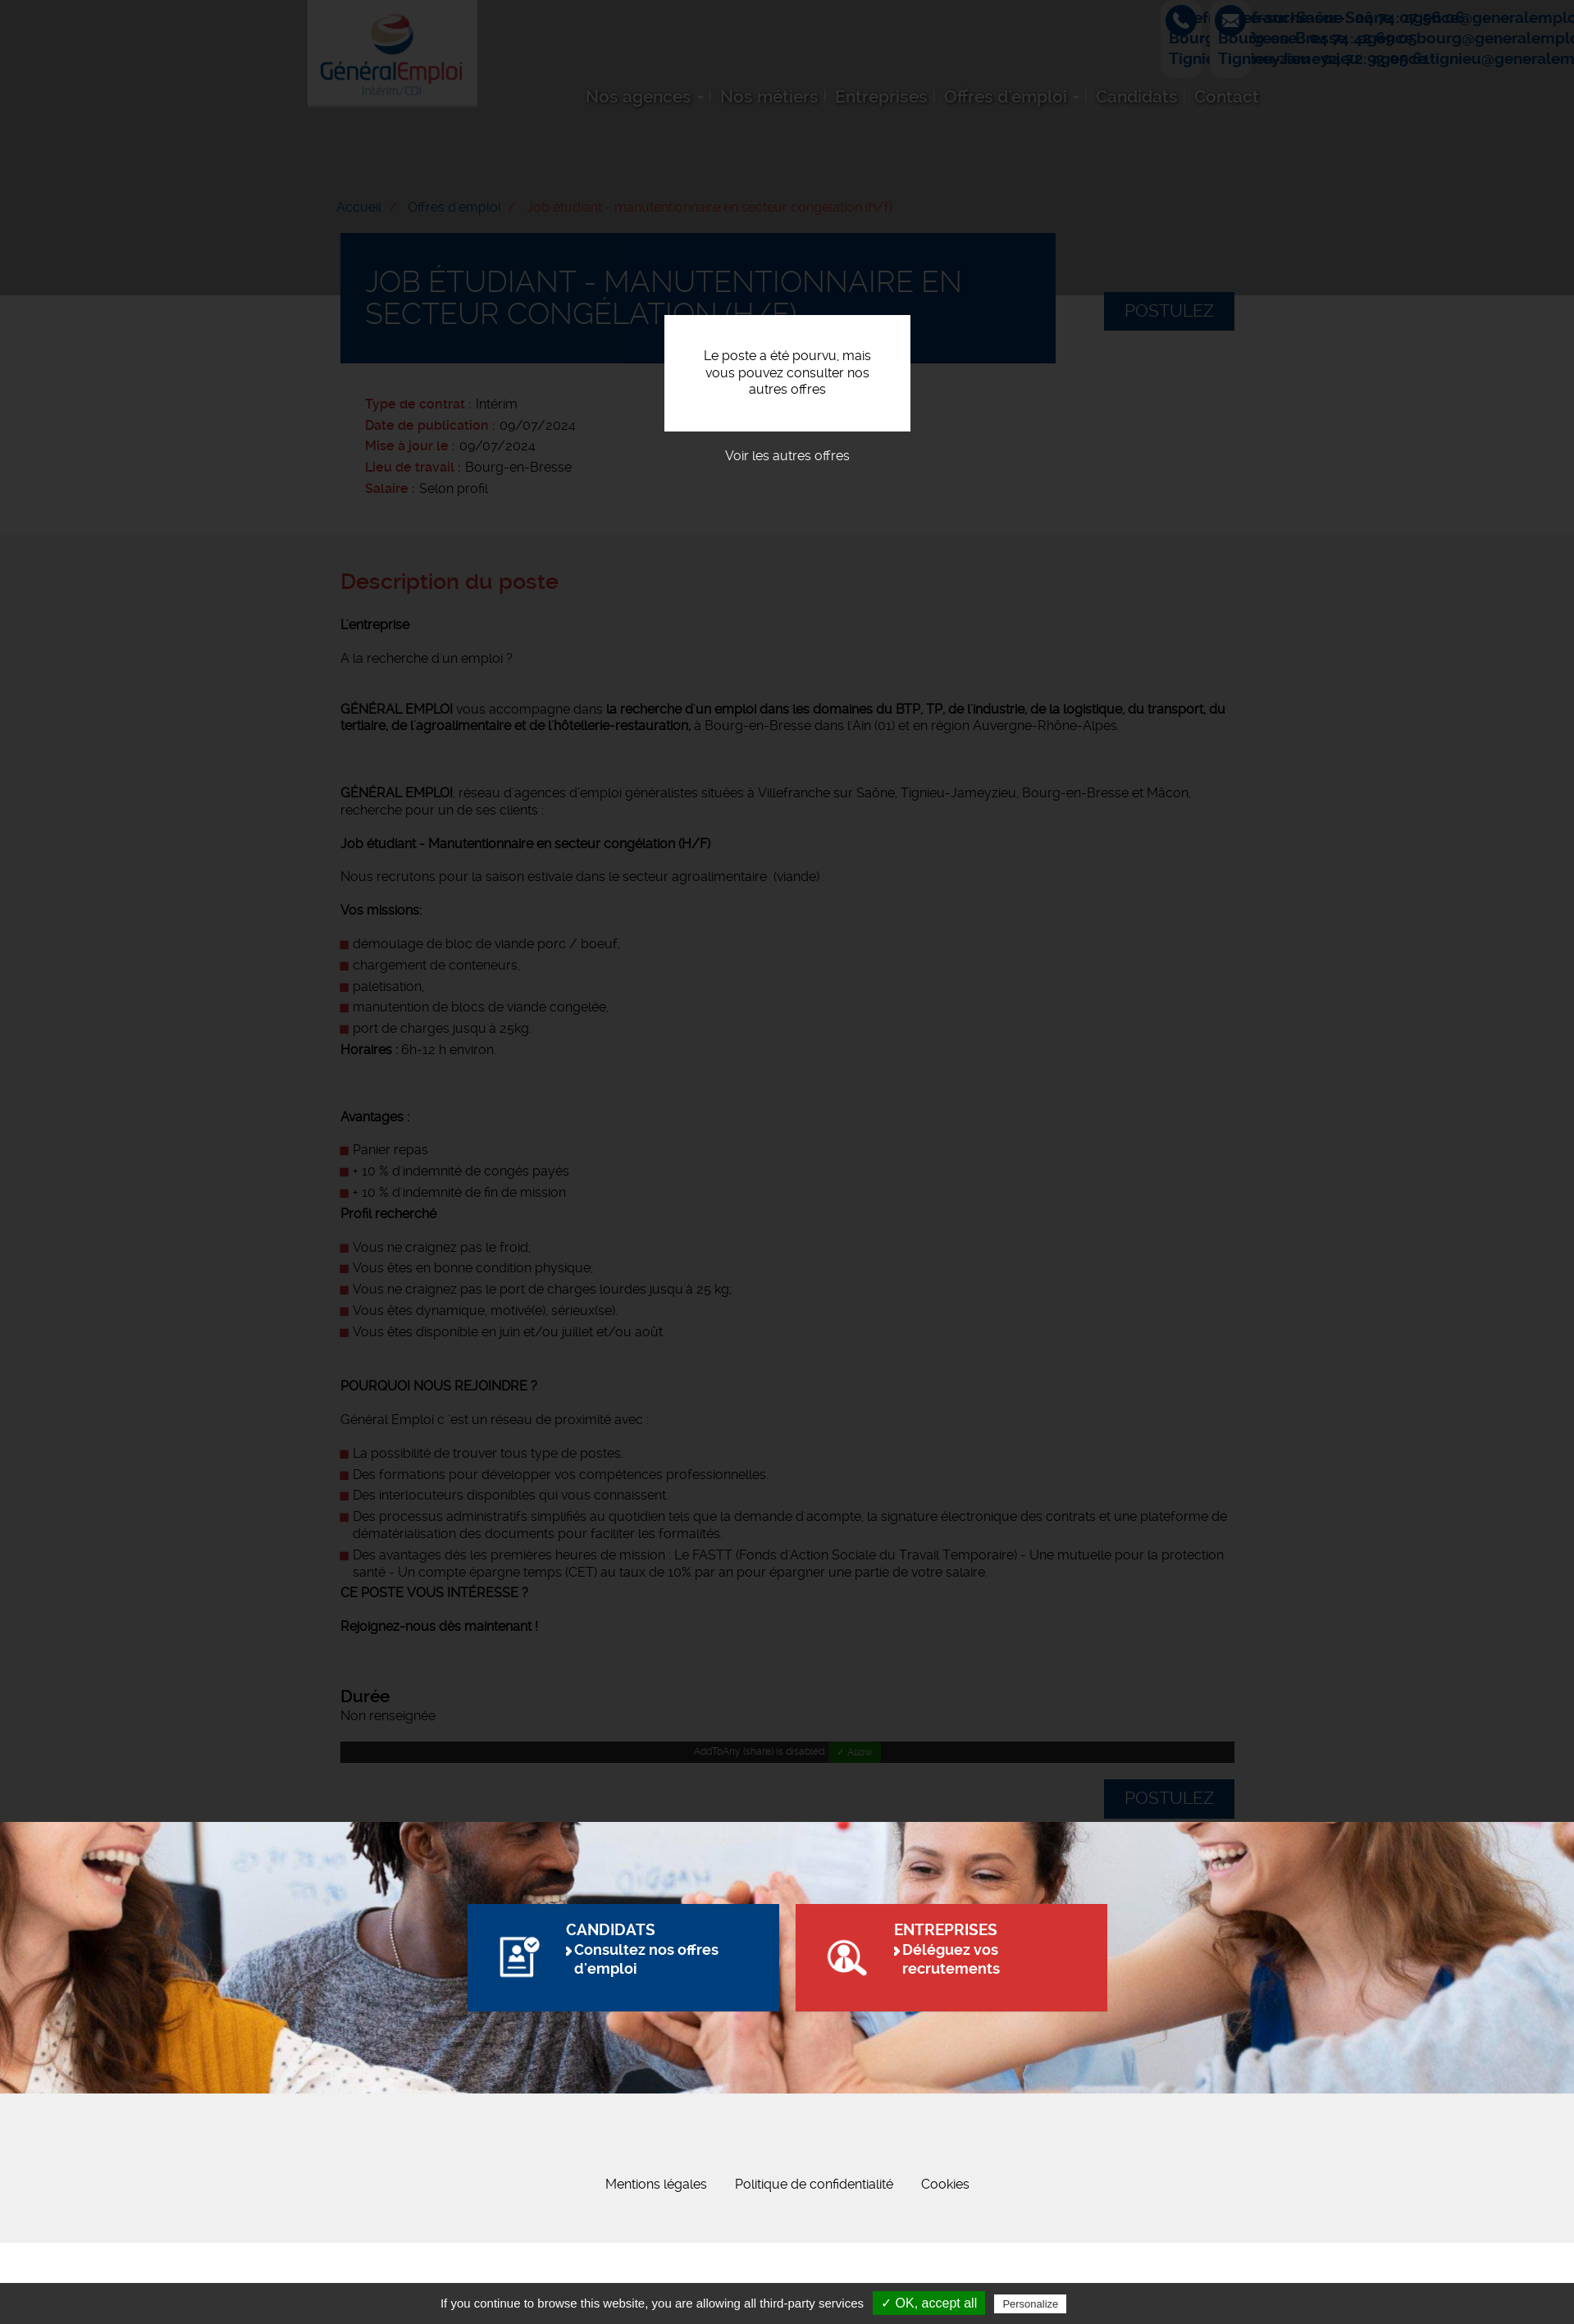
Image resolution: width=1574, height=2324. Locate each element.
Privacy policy (1109, 2303)
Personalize (1030, 2304)
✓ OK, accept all (929, 2303)
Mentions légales (656, 2265)
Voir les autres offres (787, 455)
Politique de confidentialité (814, 2265)
